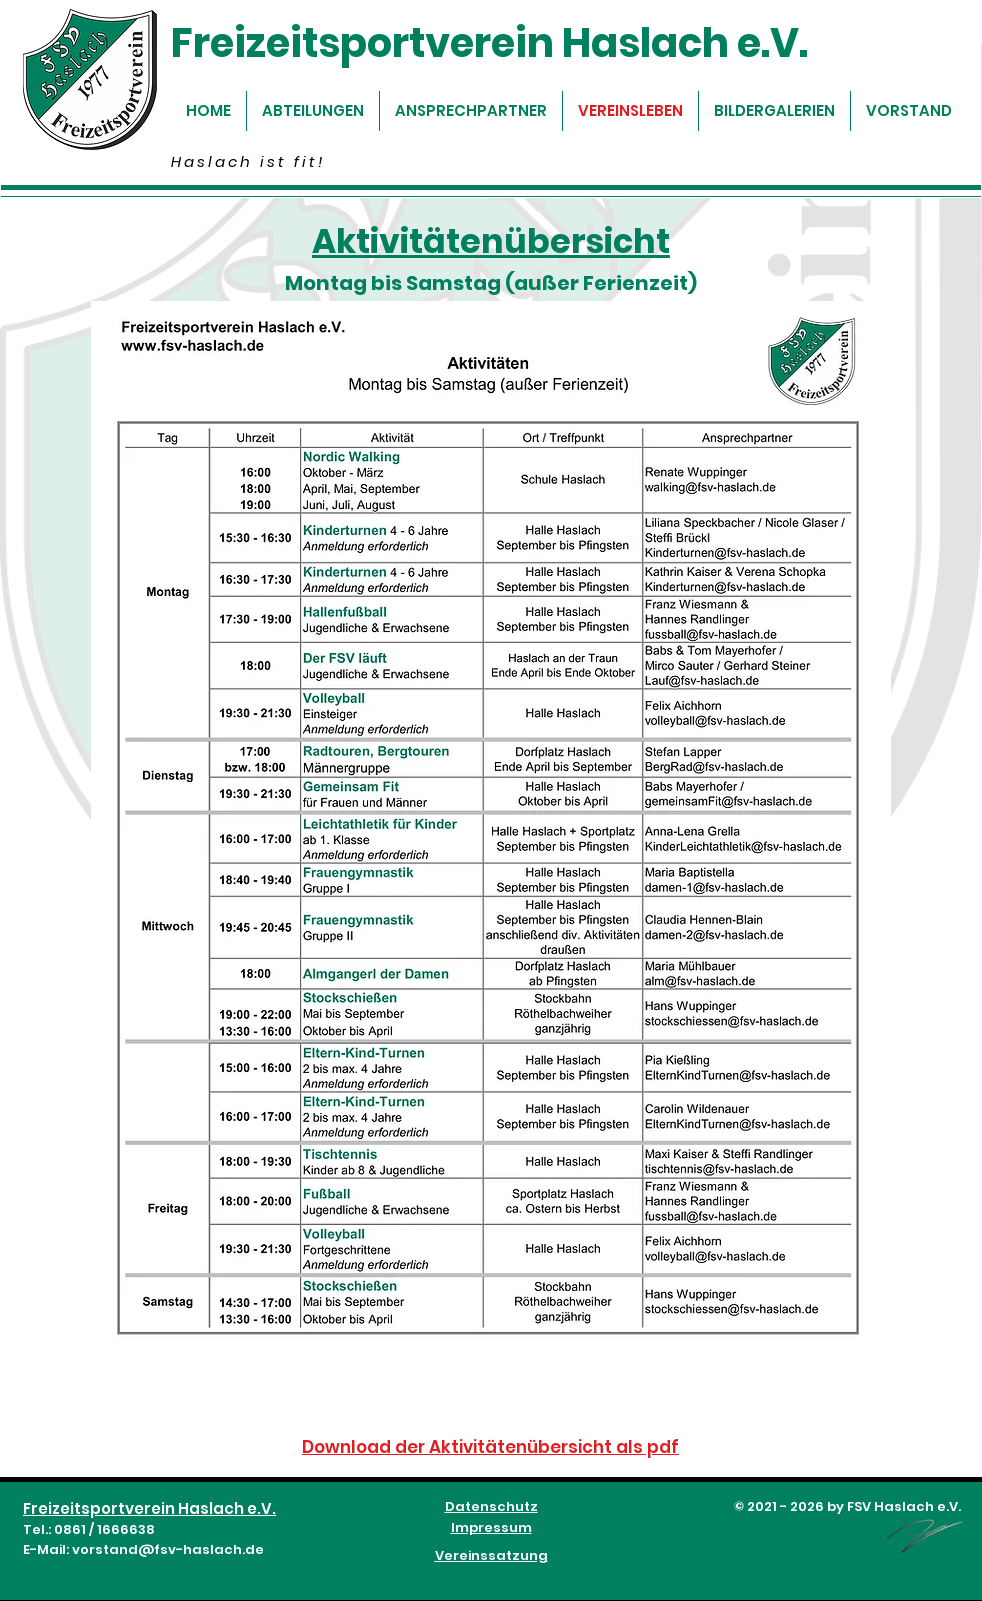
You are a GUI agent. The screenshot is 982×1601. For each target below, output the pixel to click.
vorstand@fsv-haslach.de (168, 1549)
